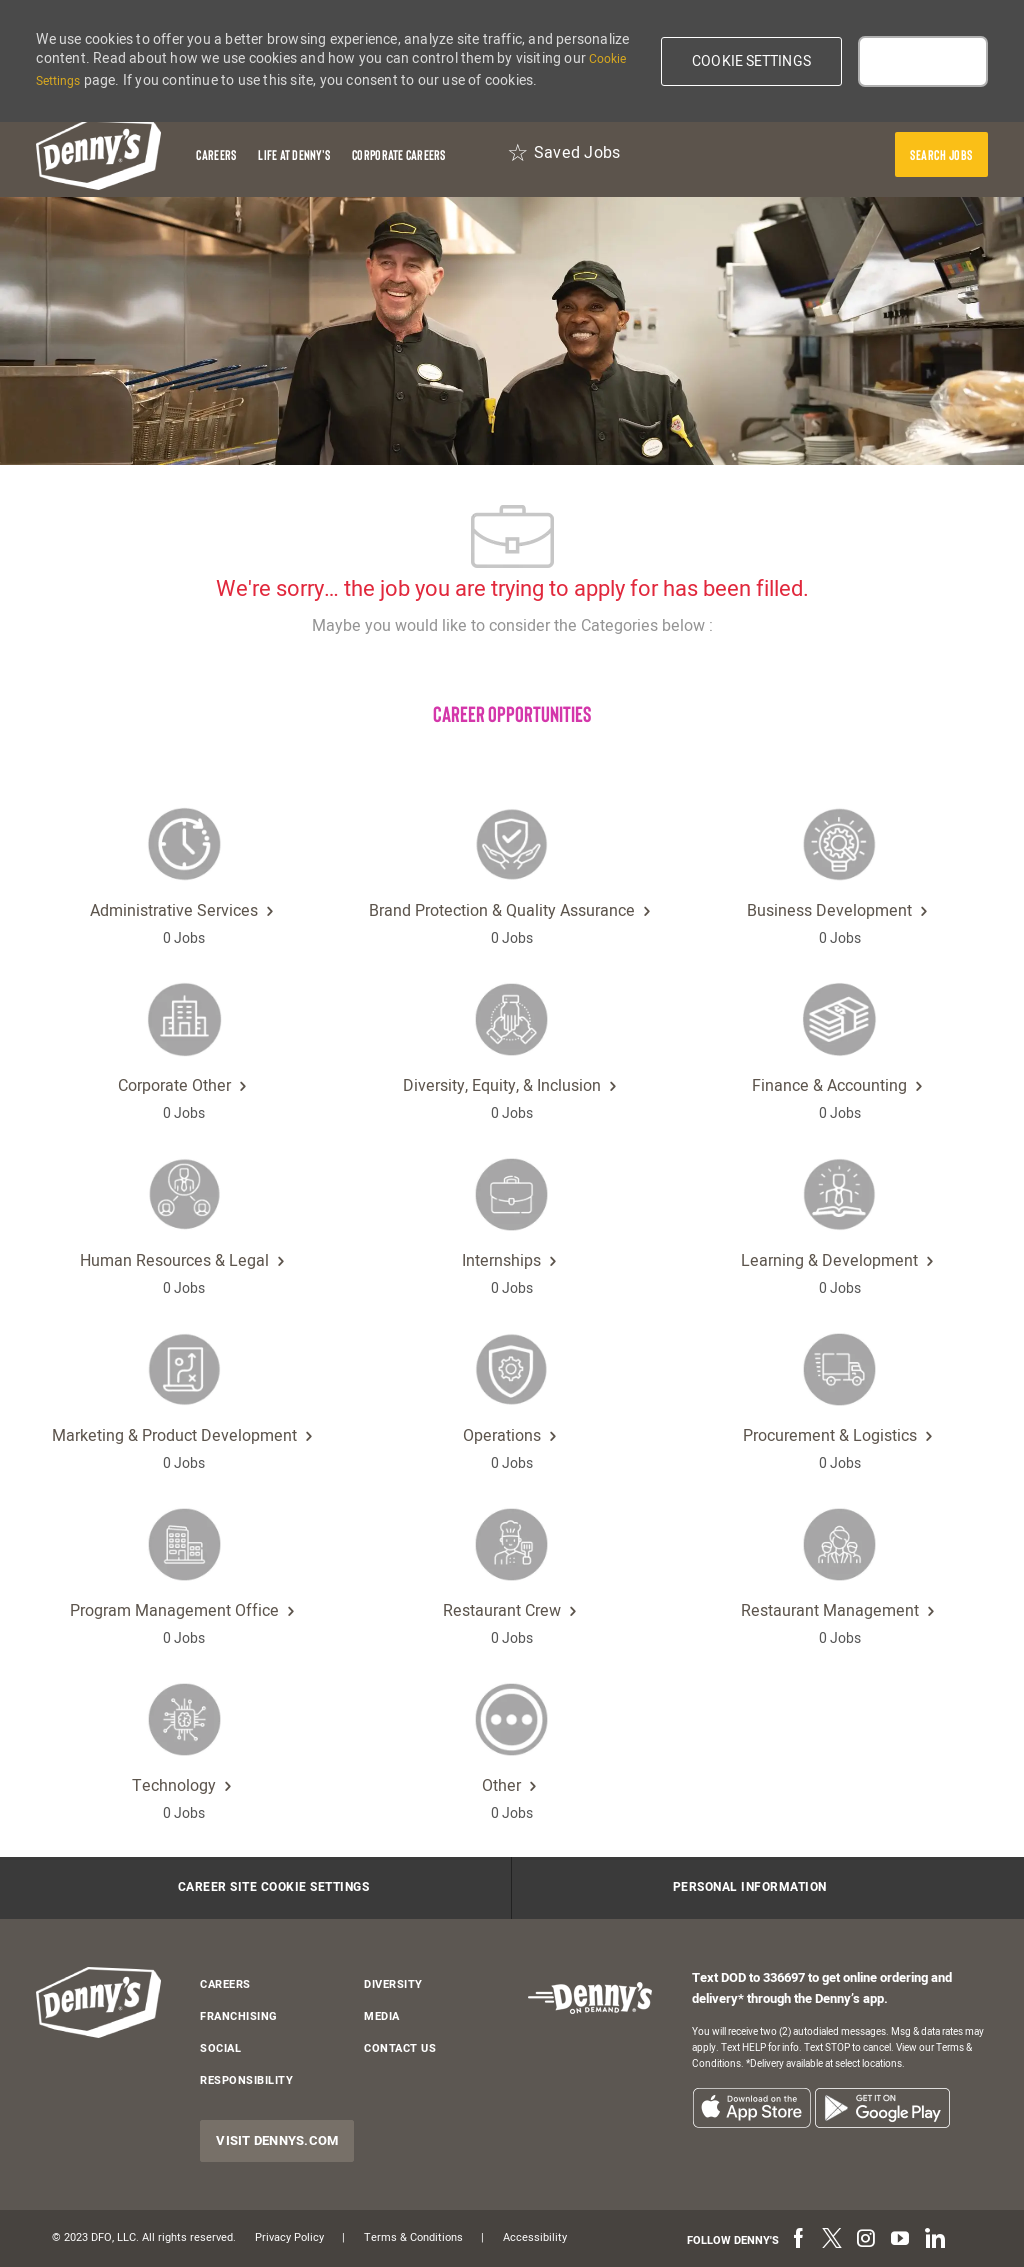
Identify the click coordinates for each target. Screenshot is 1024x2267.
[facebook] (798, 2240)
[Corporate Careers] (398, 154)
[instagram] (866, 2240)
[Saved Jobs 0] (564, 154)
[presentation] (941, 154)
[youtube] (900, 2240)
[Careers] (216, 154)
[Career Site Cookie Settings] (274, 1888)
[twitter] (832, 2240)
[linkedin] (934, 2240)
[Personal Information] (750, 1888)
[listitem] (751, 2107)
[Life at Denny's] (294, 154)
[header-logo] (98, 154)
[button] (751, 61)
